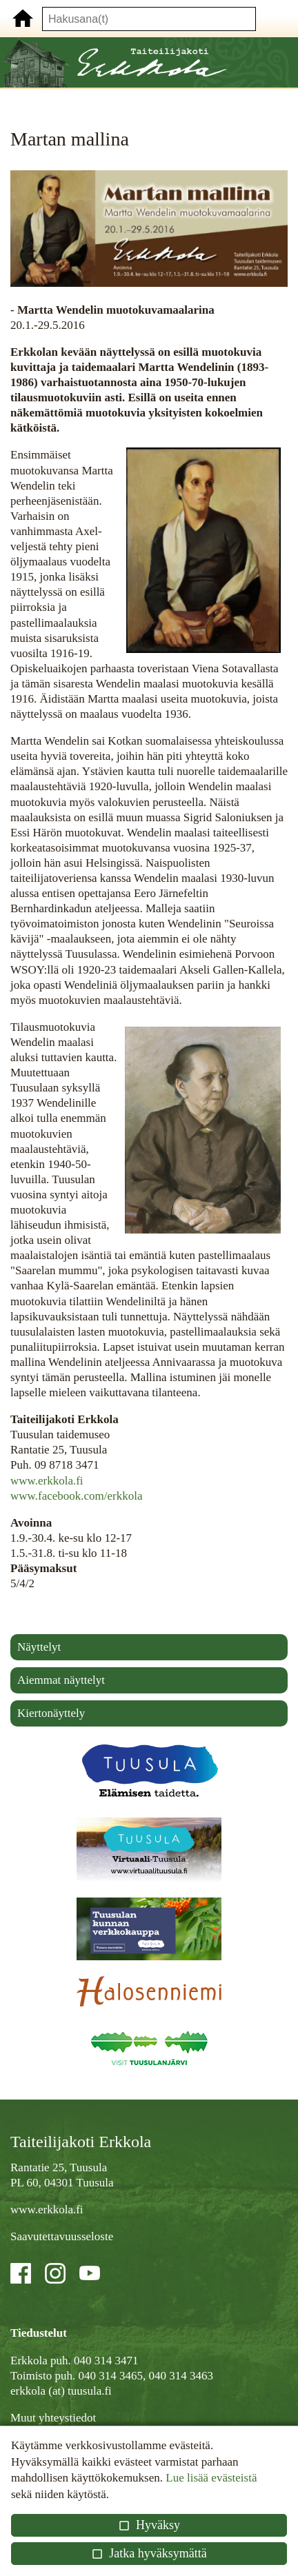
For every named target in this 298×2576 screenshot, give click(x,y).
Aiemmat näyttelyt (61, 1680)
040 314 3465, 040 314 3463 (145, 2375)
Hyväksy (149, 2525)
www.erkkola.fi (46, 1480)
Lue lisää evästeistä (211, 2477)
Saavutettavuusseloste (61, 2236)
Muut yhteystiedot (53, 2417)
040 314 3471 (106, 2360)
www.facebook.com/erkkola (76, 1495)
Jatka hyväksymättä (148, 2553)
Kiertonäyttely (51, 1713)
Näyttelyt (39, 1646)
